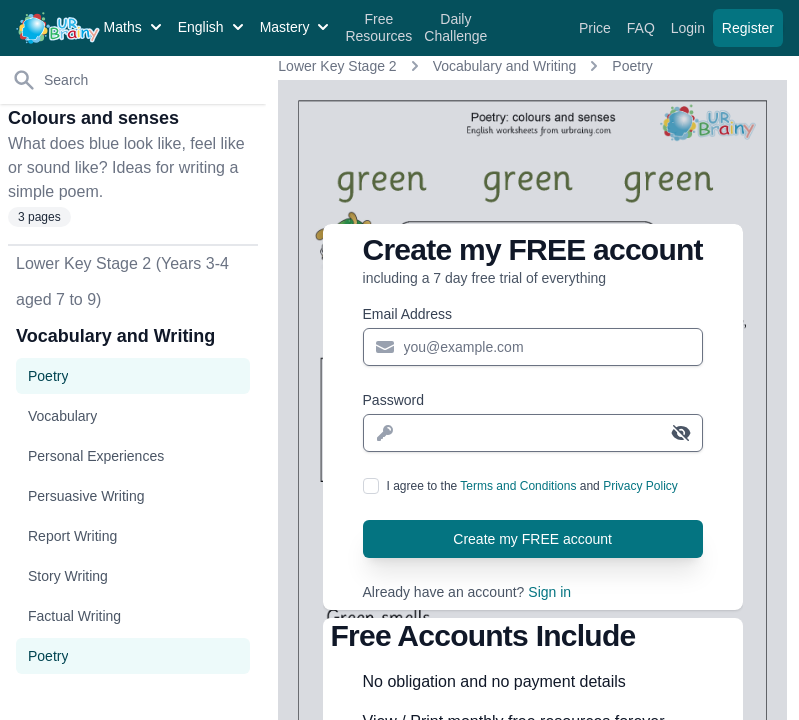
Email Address (407, 314)
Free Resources (378, 28)
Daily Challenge (455, 28)
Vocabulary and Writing (505, 66)
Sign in (549, 592)
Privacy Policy (640, 486)
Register (748, 28)
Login (690, 28)
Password (393, 400)
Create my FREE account (532, 539)
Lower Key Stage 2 (337, 66)
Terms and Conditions (518, 486)
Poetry (632, 66)
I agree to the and (532, 486)
